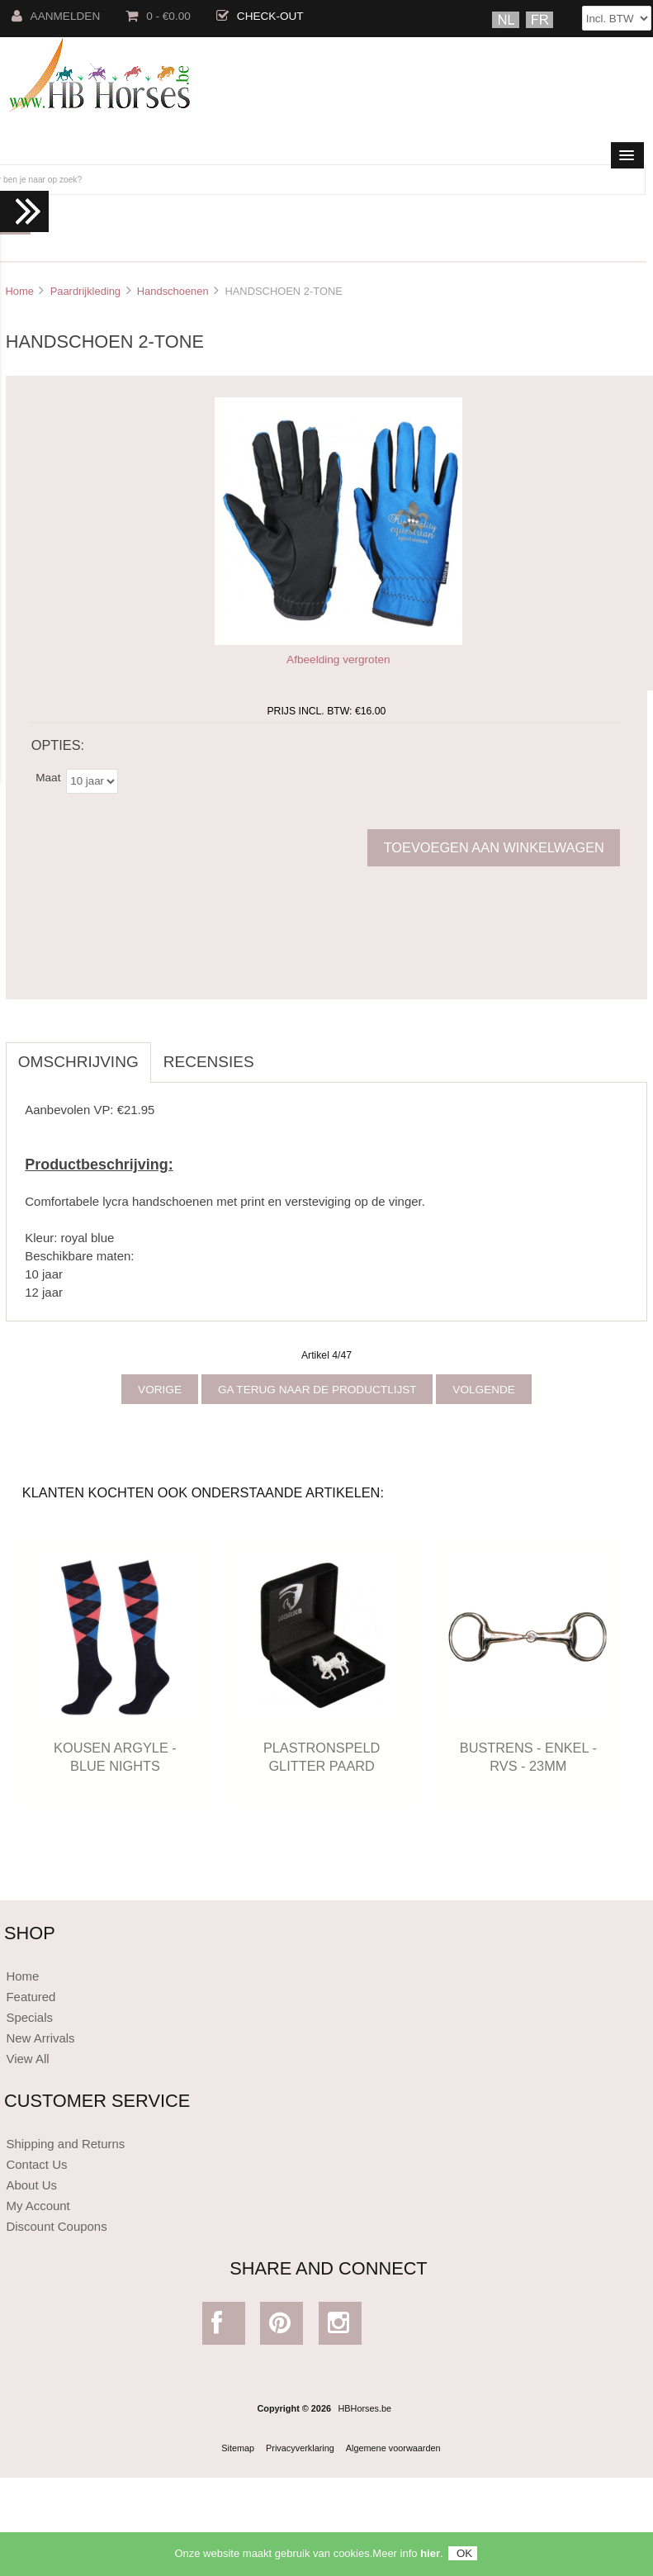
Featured (30, 1997)
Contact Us (36, 2164)
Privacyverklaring (300, 2448)
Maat (47, 777)
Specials (29, 2017)
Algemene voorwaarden (393, 2448)
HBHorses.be (364, 2408)
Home (19, 291)
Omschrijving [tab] (78, 1061)
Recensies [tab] (208, 1061)
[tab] (279, 1053)
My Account (37, 2206)
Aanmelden (56, 16)
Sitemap (237, 2448)
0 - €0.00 (158, 16)
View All (27, 2059)
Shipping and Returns (65, 2144)
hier (430, 2557)
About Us (31, 2185)
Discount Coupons (56, 2226)
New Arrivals (40, 2038)
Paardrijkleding (85, 291)
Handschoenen (173, 291)
